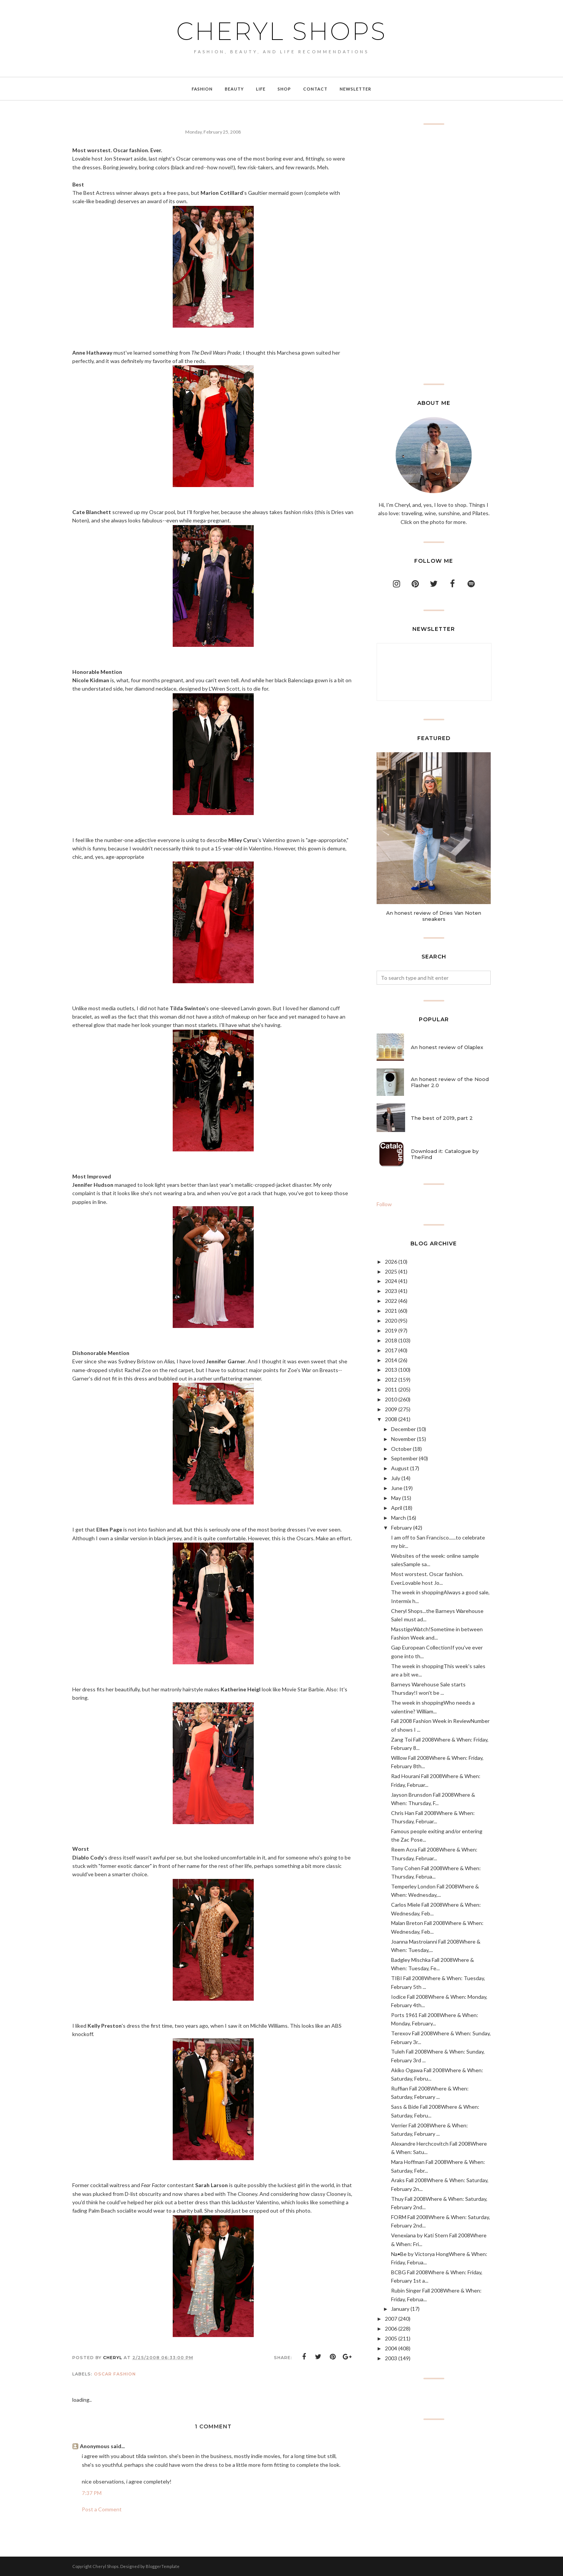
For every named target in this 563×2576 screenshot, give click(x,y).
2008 (391, 1419)
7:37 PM (92, 2493)
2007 (391, 2318)
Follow (384, 1204)
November (403, 1439)
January (400, 2308)
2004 (391, 2348)
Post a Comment (102, 2509)
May (396, 1498)
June (396, 1488)
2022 (391, 1301)
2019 (391, 1330)
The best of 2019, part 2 (442, 1118)
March (398, 1517)
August (400, 1468)
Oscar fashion (115, 2374)
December (403, 1429)
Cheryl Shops (281, 31)
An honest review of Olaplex (447, 1047)
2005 (391, 2338)
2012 (391, 1379)
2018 (391, 1340)
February (401, 1527)
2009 (391, 1409)
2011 (391, 1389)
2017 (391, 1350)
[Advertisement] (434, 254)
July (395, 1478)
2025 (391, 1271)
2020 (391, 1320)
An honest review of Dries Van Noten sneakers (433, 916)
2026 (391, 1261)
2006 (391, 2328)
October (401, 1449)
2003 (391, 2358)
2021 (391, 1310)
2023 (391, 1291)
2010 (391, 1399)
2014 (391, 1360)
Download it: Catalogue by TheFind (445, 1154)
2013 (391, 1369)
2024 (391, 1281)
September (404, 1458)
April (396, 1508)
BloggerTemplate (163, 2566)
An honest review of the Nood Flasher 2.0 (450, 1082)
